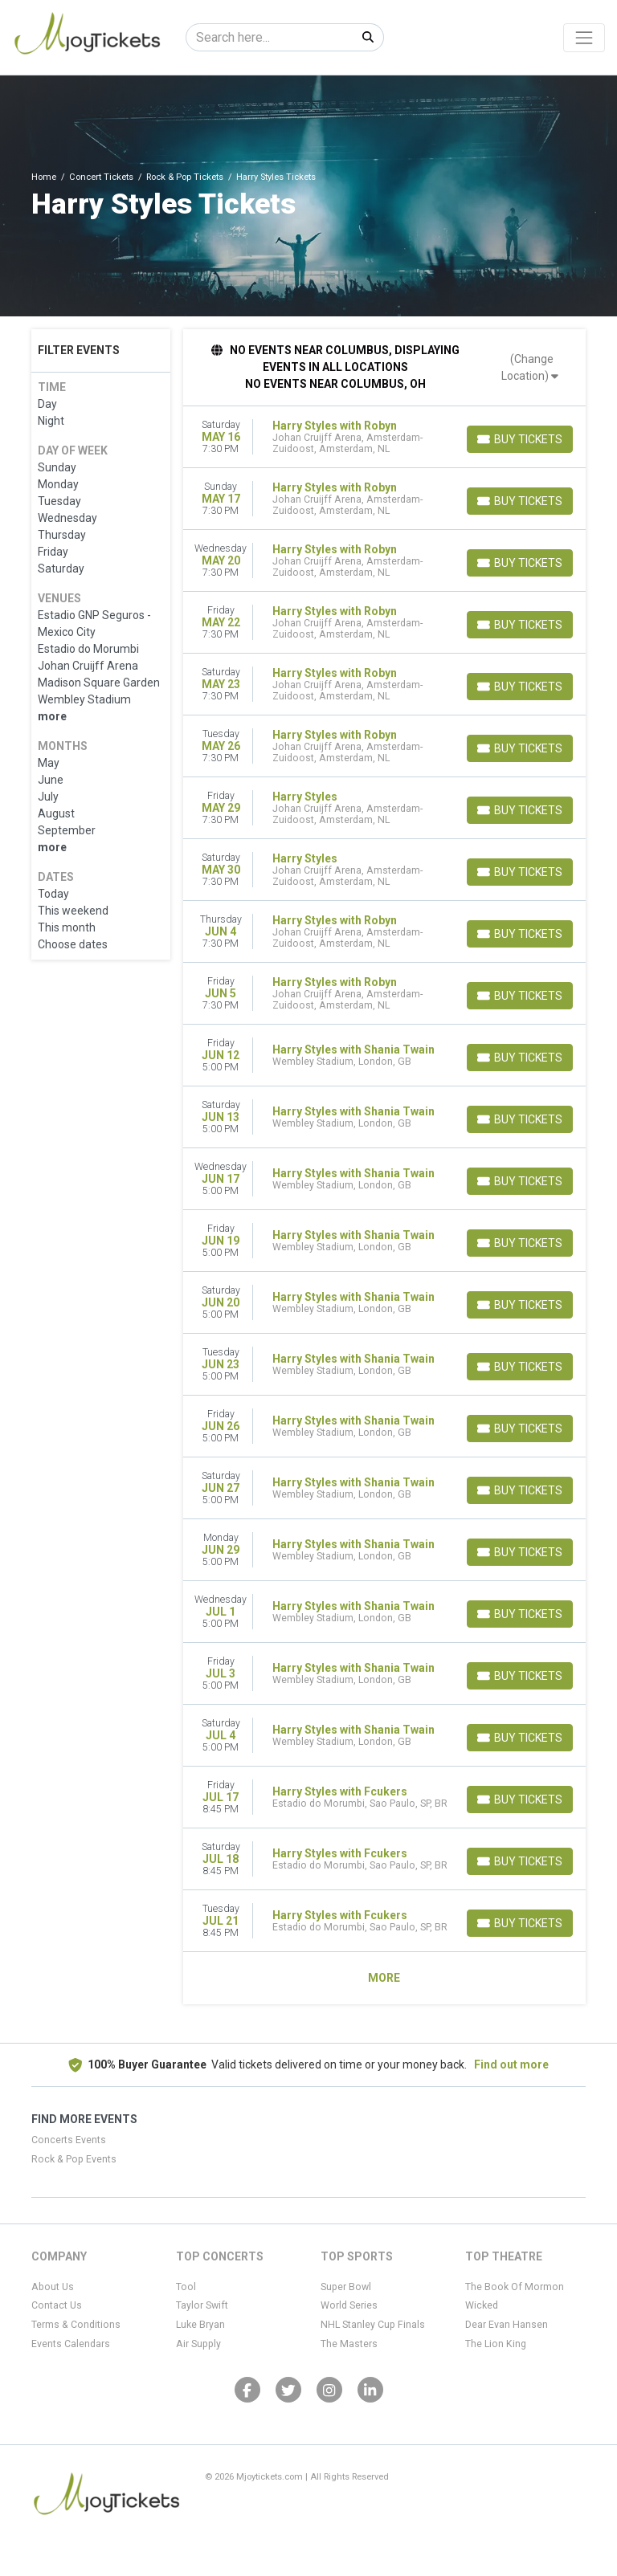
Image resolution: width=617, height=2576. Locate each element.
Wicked (481, 2305)
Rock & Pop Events (73, 2159)
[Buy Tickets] (520, 439)
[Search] (269, 37)
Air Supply (198, 2344)
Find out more (511, 2064)
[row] (384, 437)
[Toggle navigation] (584, 37)
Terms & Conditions (76, 2324)
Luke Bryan (200, 2324)
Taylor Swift (202, 2305)
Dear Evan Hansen (506, 2324)
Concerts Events (68, 2140)
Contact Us (56, 2305)
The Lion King (495, 2344)
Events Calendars (70, 2344)
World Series (349, 2305)
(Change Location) (529, 367)
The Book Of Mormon (514, 2287)
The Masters (349, 2344)
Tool (186, 2287)
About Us (52, 2287)
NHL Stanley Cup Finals (373, 2324)
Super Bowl (346, 2287)
